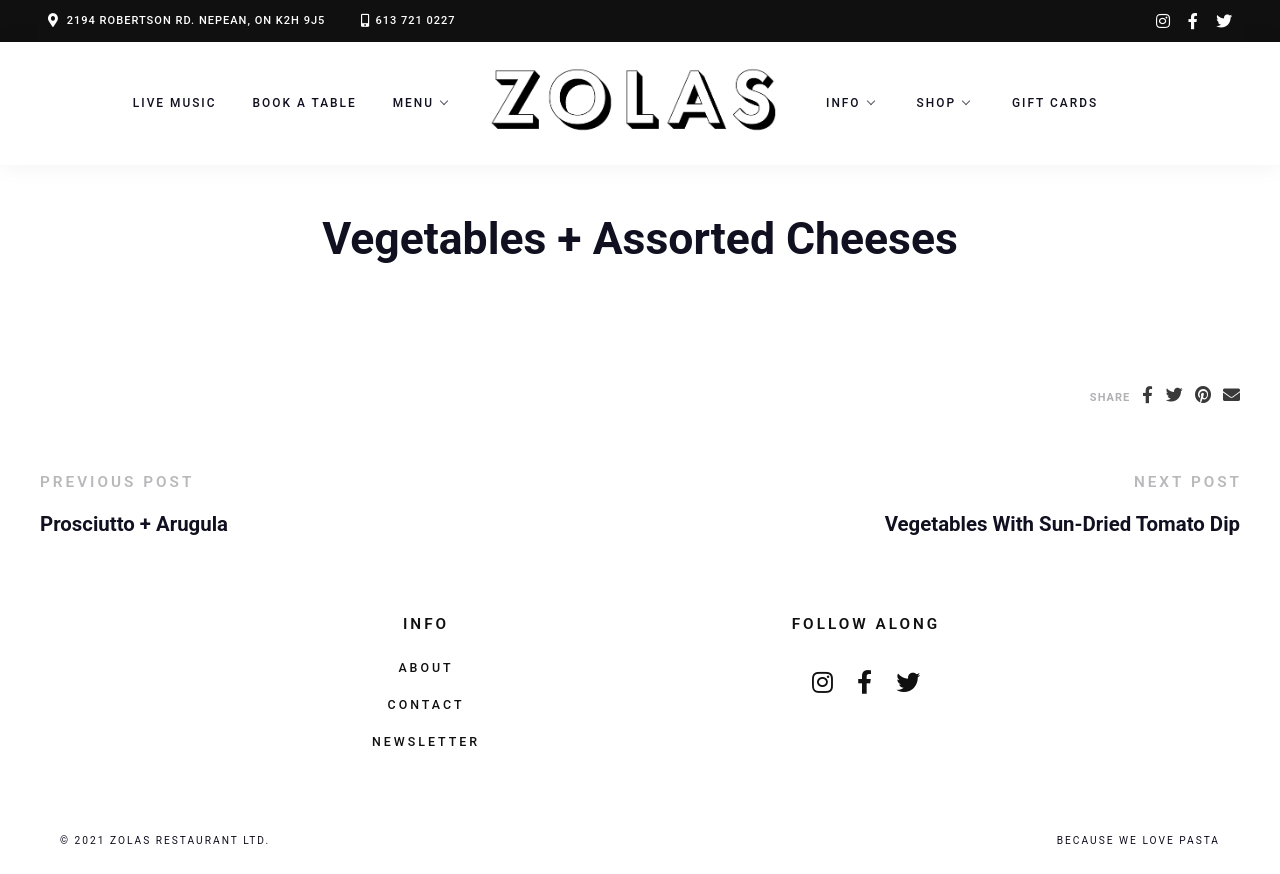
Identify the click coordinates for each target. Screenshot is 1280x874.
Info (843, 103)
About (425, 667)
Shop (936, 103)
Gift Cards (1055, 103)
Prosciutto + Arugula (134, 524)
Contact (426, 704)
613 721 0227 (415, 20)
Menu (413, 103)
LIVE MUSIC (175, 103)
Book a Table (305, 103)
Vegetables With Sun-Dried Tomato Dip (1062, 524)
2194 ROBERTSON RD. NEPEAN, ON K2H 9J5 (196, 20)
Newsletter (426, 741)
